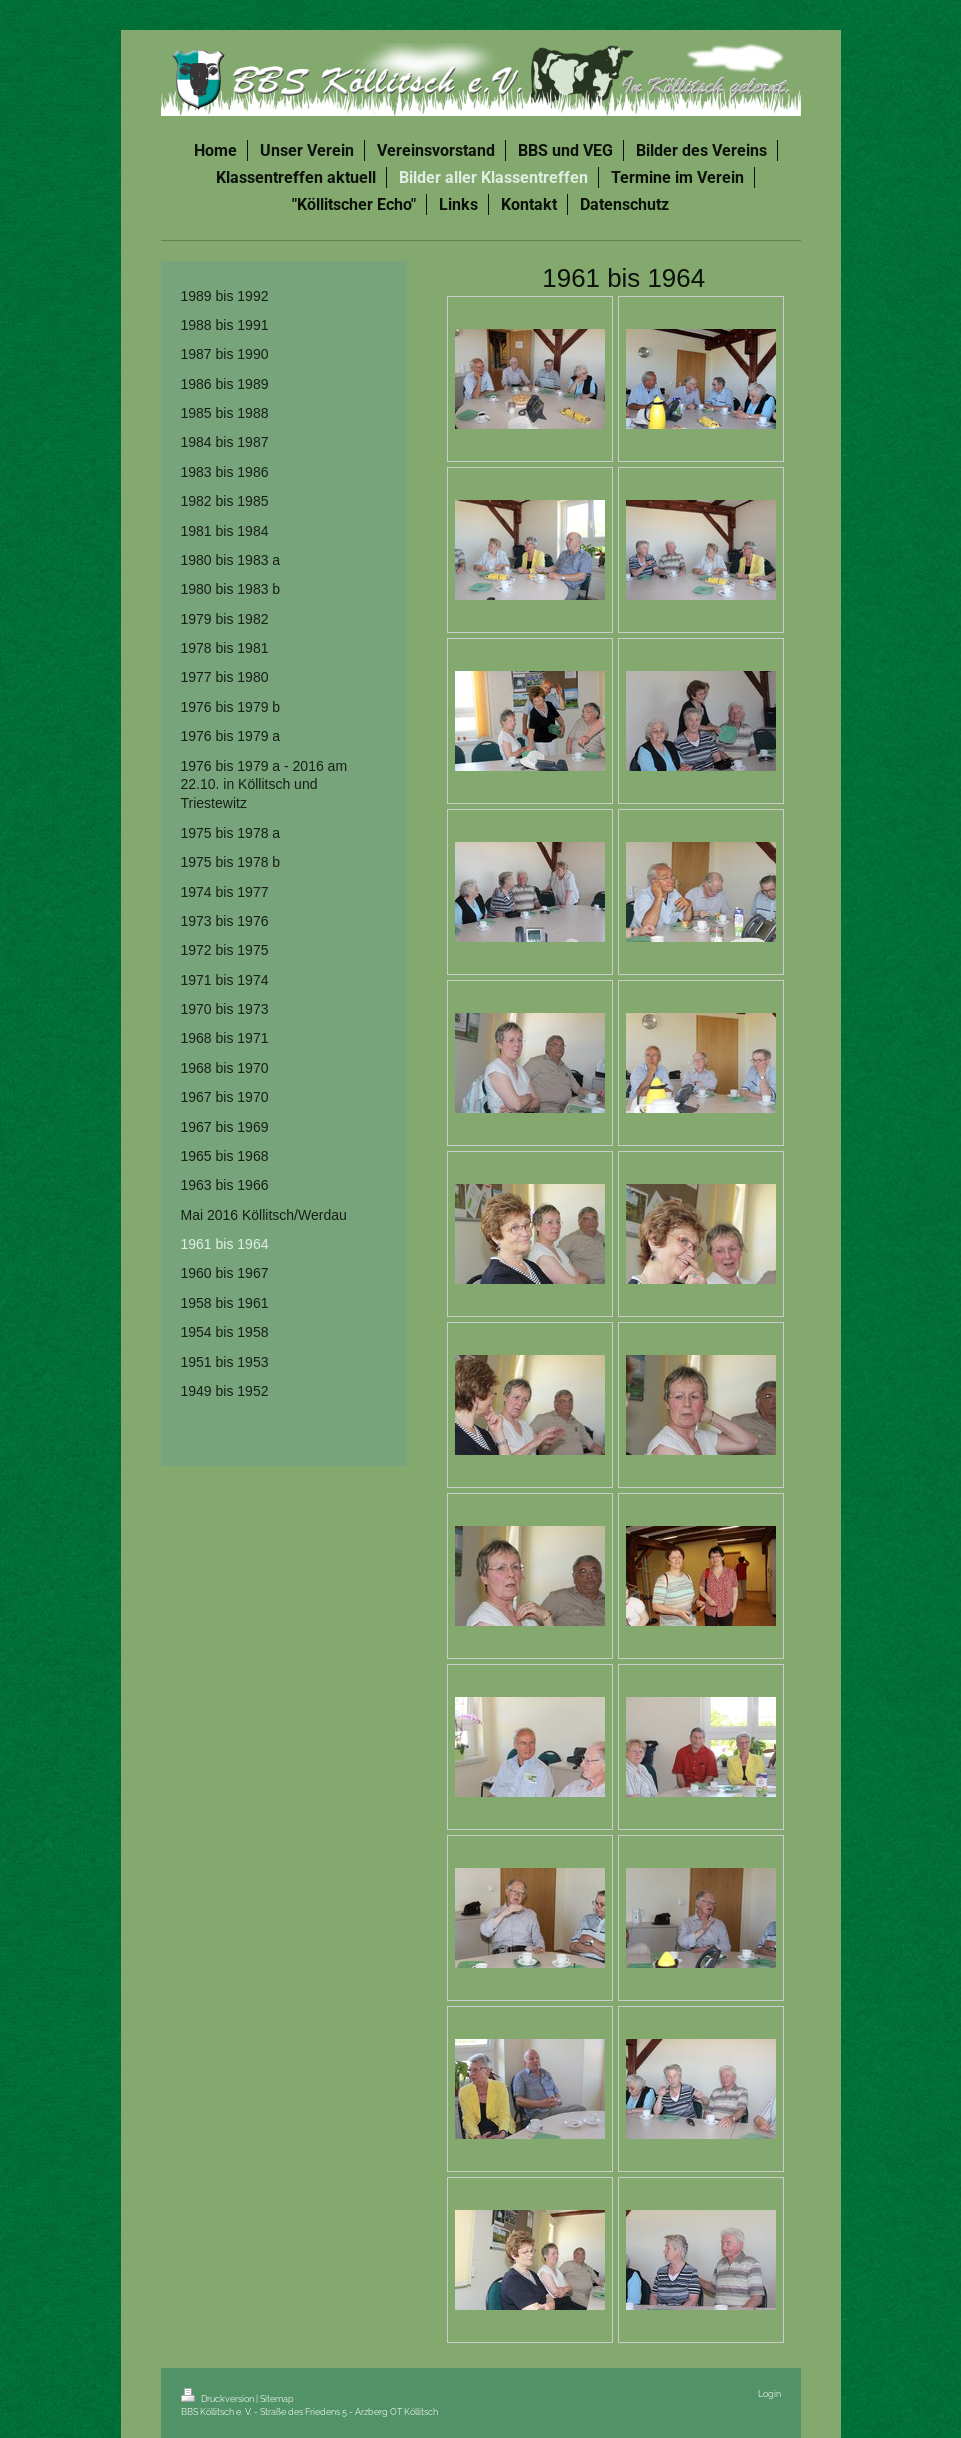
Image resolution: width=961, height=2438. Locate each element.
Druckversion (218, 2398)
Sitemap (277, 2398)
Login (769, 2393)
